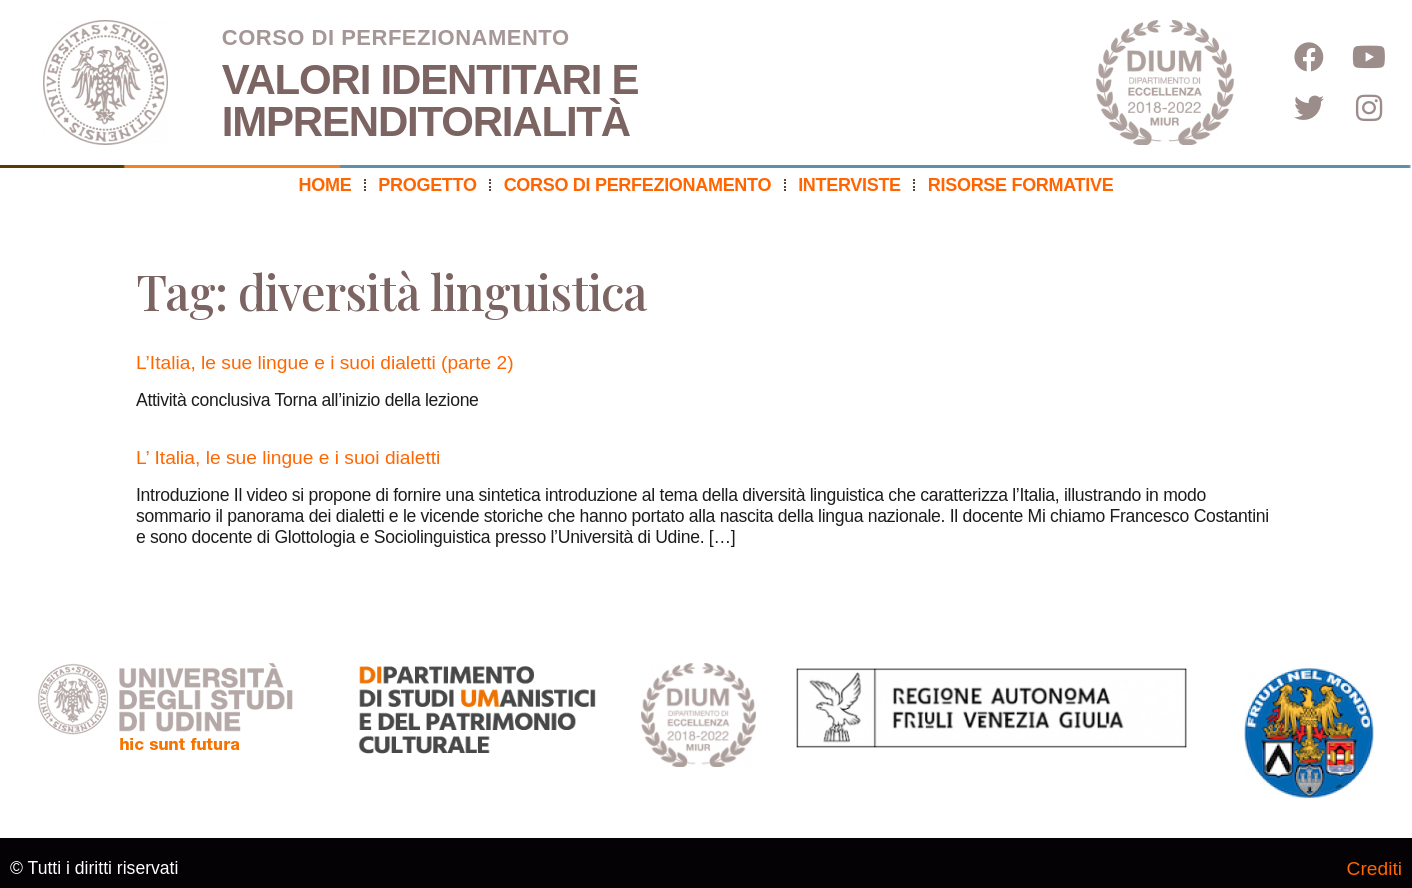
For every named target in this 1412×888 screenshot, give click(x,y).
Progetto (427, 185)
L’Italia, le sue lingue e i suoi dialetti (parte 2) (325, 362)
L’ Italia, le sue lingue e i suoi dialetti (288, 457)
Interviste (849, 185)
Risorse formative (1021, 185)
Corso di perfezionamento (638, 185)
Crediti (1374, 868)
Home (325, 185)
